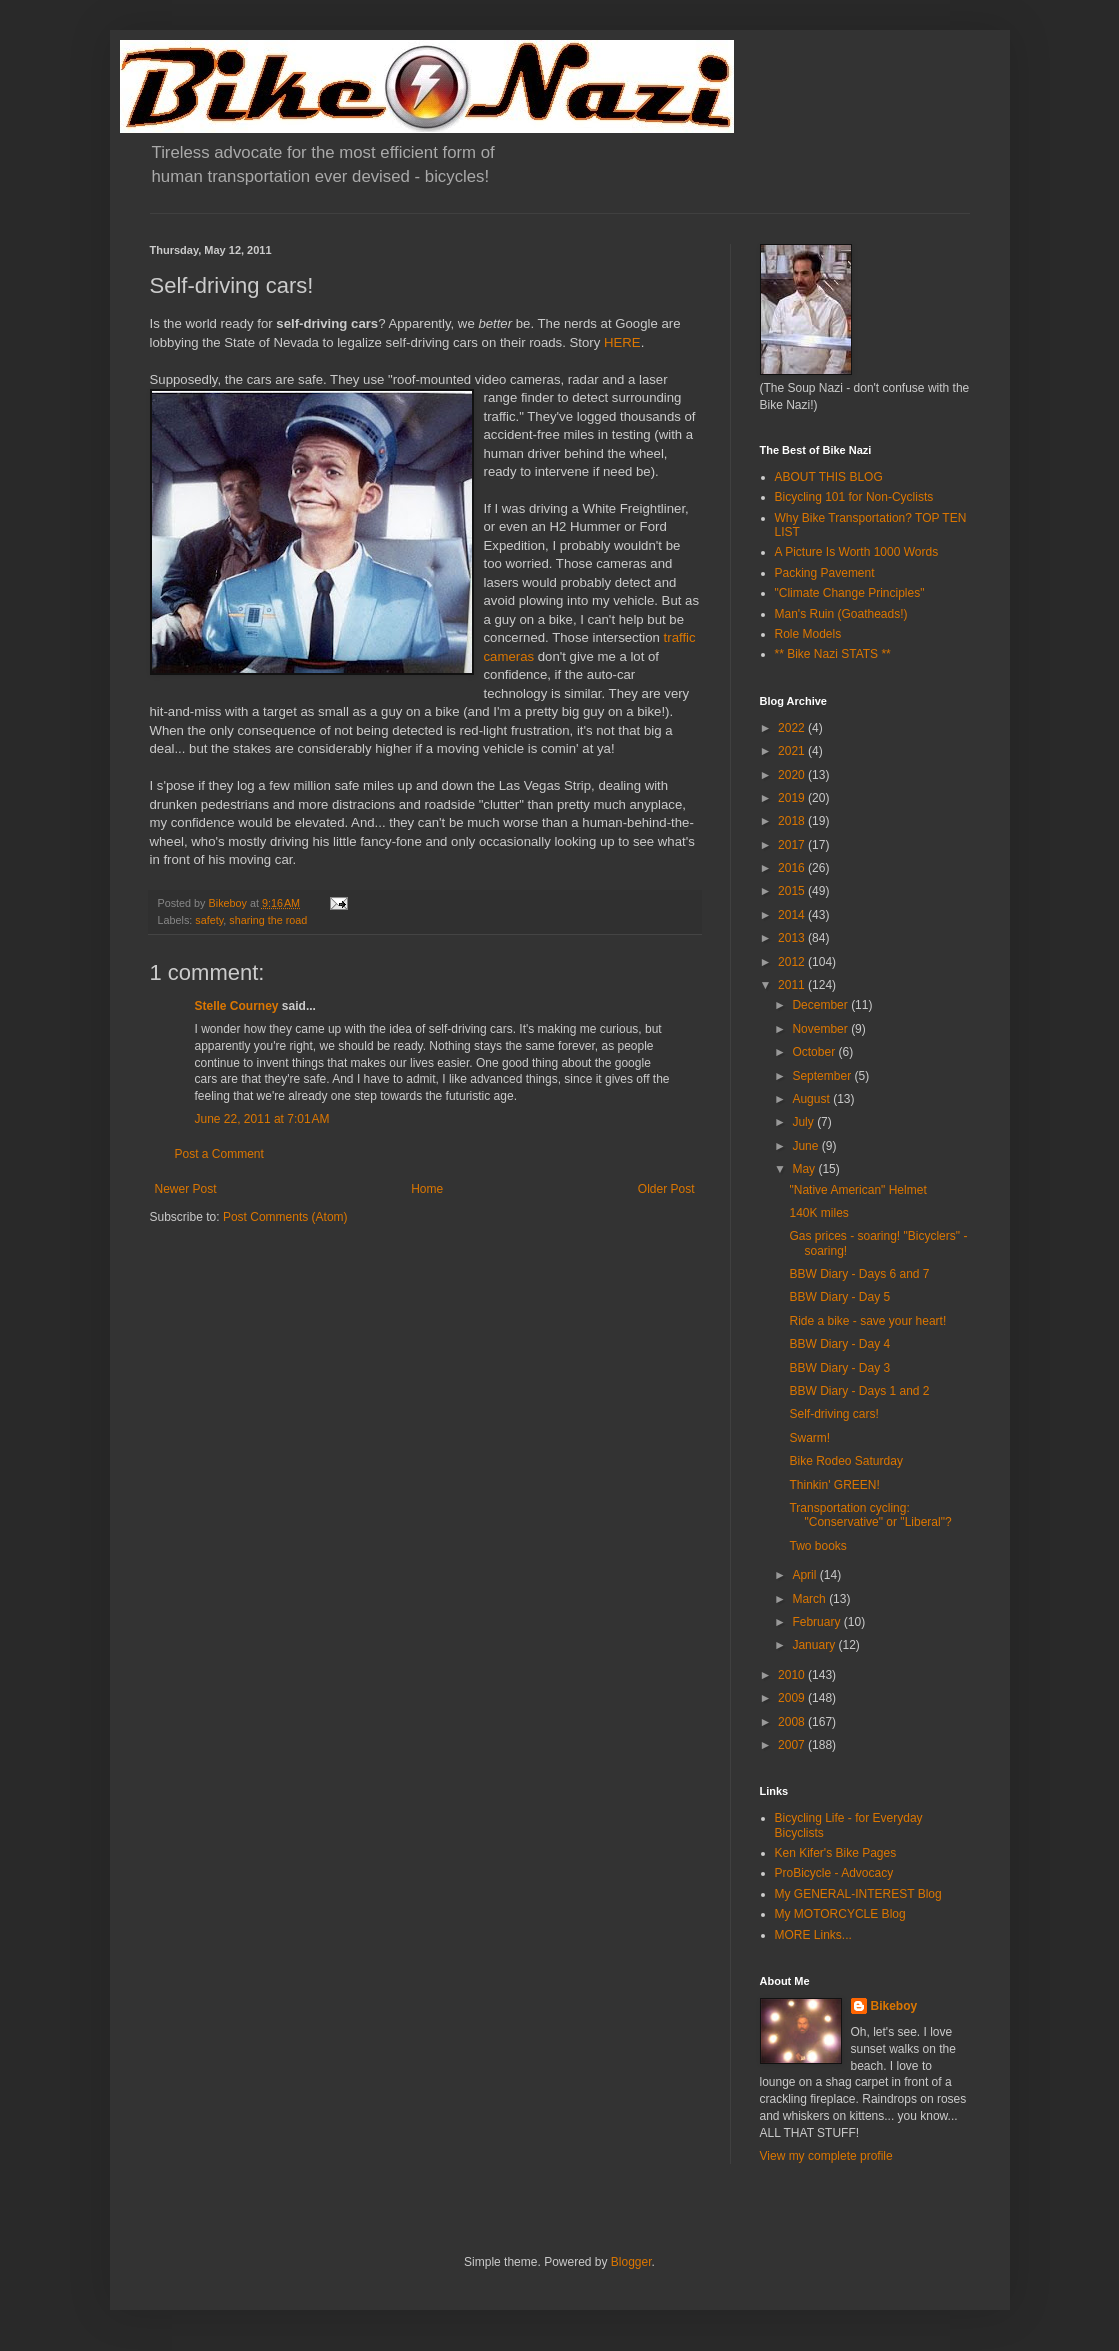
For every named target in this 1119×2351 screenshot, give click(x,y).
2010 (793, 1675)
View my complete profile (826, 2156)
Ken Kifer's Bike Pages (836, 1853)
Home (427, 1189)
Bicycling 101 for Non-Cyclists (854, 497)
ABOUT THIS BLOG (829, 477)
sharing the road (268, 920)
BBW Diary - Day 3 (839, 1368)
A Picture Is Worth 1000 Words (857, 552)
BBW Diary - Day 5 (839, 1297)
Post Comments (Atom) (285, 1217)
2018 (793, 821)
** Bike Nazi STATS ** (833, 654)
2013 (793, 938)
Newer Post (186, 1189)
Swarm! (809, 1438)
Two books (817, 1546)
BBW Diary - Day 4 (839, 1344)
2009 (793, 1698)
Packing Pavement (825, 573)
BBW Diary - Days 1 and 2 (859, 1391)
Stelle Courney (237, 1006)
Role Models (808, 634)
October (815, 1052)
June (806, 1146)
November (821, 1029)
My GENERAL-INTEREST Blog (858, 1894)
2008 (793, 1722)
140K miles (818, 1213)
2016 (793, 868)
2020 (793, 775)
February (817, 1622)
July (804, 1122)
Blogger (631, 2262)
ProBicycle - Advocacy (834, 1873)
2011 (793, 985)
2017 (793, 845)
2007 (793, 1745)
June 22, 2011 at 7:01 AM (262, 1119)
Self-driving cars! (833, 1414)
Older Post (666, 1189)
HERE (622, 342)
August (812, 1099)
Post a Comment (219, 1154)
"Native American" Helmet (857, 1190)
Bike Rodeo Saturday (845, 1461)
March (810, 1599)
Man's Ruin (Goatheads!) (841, 614)
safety (209, 920)
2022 (793, 728)
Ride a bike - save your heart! (867, 1321)
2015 (793, 891)
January (815, 1645)
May (805, 1169)
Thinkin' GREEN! (834, 1485)
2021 (793, 751)
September (823, 1076)
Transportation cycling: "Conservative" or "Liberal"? (870, 1515)
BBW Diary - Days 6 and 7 (859, 1274)
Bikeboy (894, 2006)
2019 (793, 798)
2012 (793, 962)
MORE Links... (813, 1935)
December (821, 1005)
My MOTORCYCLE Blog (840, 1914)
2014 (793, 915)
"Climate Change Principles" (850, 593)
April (805, 1575)
